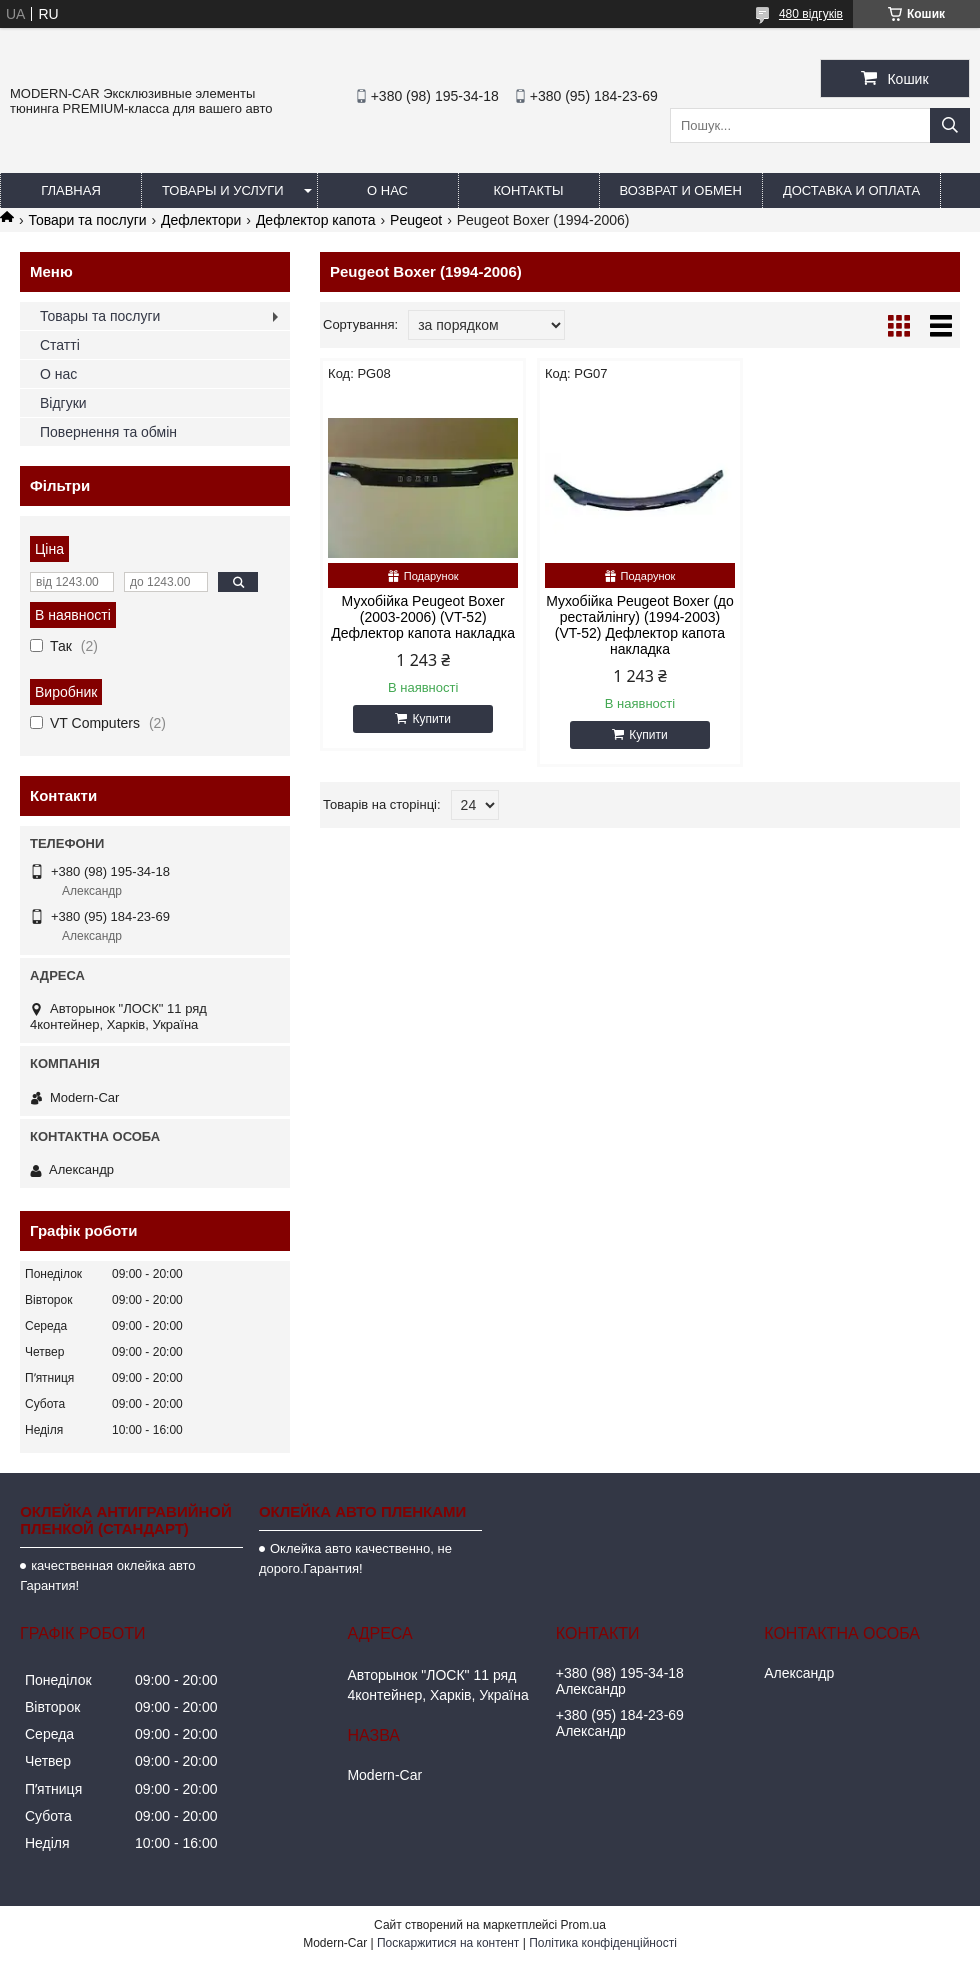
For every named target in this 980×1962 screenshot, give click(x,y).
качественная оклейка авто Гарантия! (107, 1575)
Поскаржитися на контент (448, 1943)
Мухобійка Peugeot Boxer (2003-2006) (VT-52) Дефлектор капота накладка (423, 617)
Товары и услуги (223, 190)
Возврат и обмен (681, 190)
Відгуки (63, 403)
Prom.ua (583, 1925)
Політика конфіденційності (603, 1943)
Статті (60, 345)
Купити (431, 719)
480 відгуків (811, 14)
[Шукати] (950, 125)
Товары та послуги (100, 316)
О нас (387, 190)
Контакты (528, 190)
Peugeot (416, 220)
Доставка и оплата (851, 190)
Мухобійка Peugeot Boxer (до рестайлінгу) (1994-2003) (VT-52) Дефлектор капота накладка (640, 625)
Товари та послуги (87, 220)
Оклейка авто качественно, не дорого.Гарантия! (355, 1558)
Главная (71, 190)
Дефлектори (201, 220)
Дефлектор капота (316, 220)
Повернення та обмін (108, 432)
